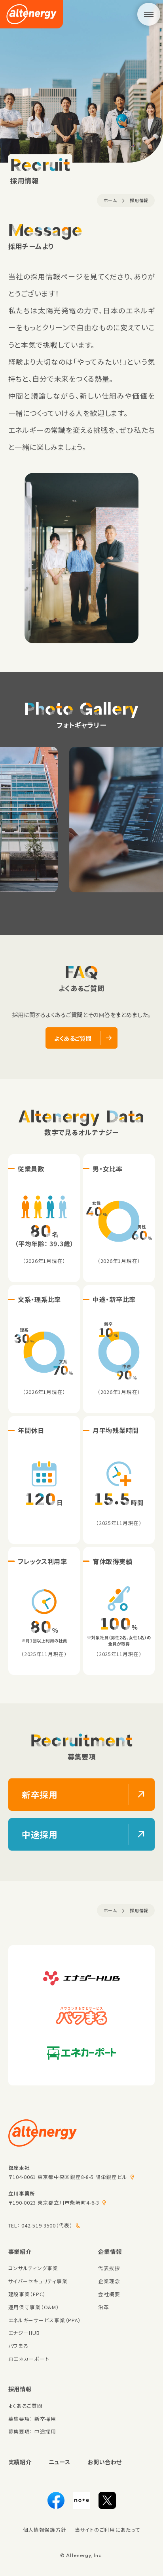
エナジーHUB (24, 2332)
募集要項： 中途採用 (32, 2431)
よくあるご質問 (25, 2405)
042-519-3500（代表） (47, 2225)
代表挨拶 (109, 2268)
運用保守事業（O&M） (33, 2307)
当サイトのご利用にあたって (107, 2529)
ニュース (59, 2462)
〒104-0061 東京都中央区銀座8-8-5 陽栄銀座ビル (67, 2177)
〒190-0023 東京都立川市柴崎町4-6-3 (53, 2202)
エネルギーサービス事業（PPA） (45, 2320)
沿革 (103, 2307)
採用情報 (139, 200)
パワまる (18, 2345)
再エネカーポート (28, 2358)
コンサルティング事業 (33, 2268)
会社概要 (109, 2294)
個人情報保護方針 (44, 2529)
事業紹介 (20, 2251)
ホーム (110, 200)
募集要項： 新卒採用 (32, 2418)
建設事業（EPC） (27, 2294)
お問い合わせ (104, 2462)
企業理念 (109, 2281)
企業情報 (109, 2251)
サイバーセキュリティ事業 (38, 2281)
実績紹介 (20, 2462)
